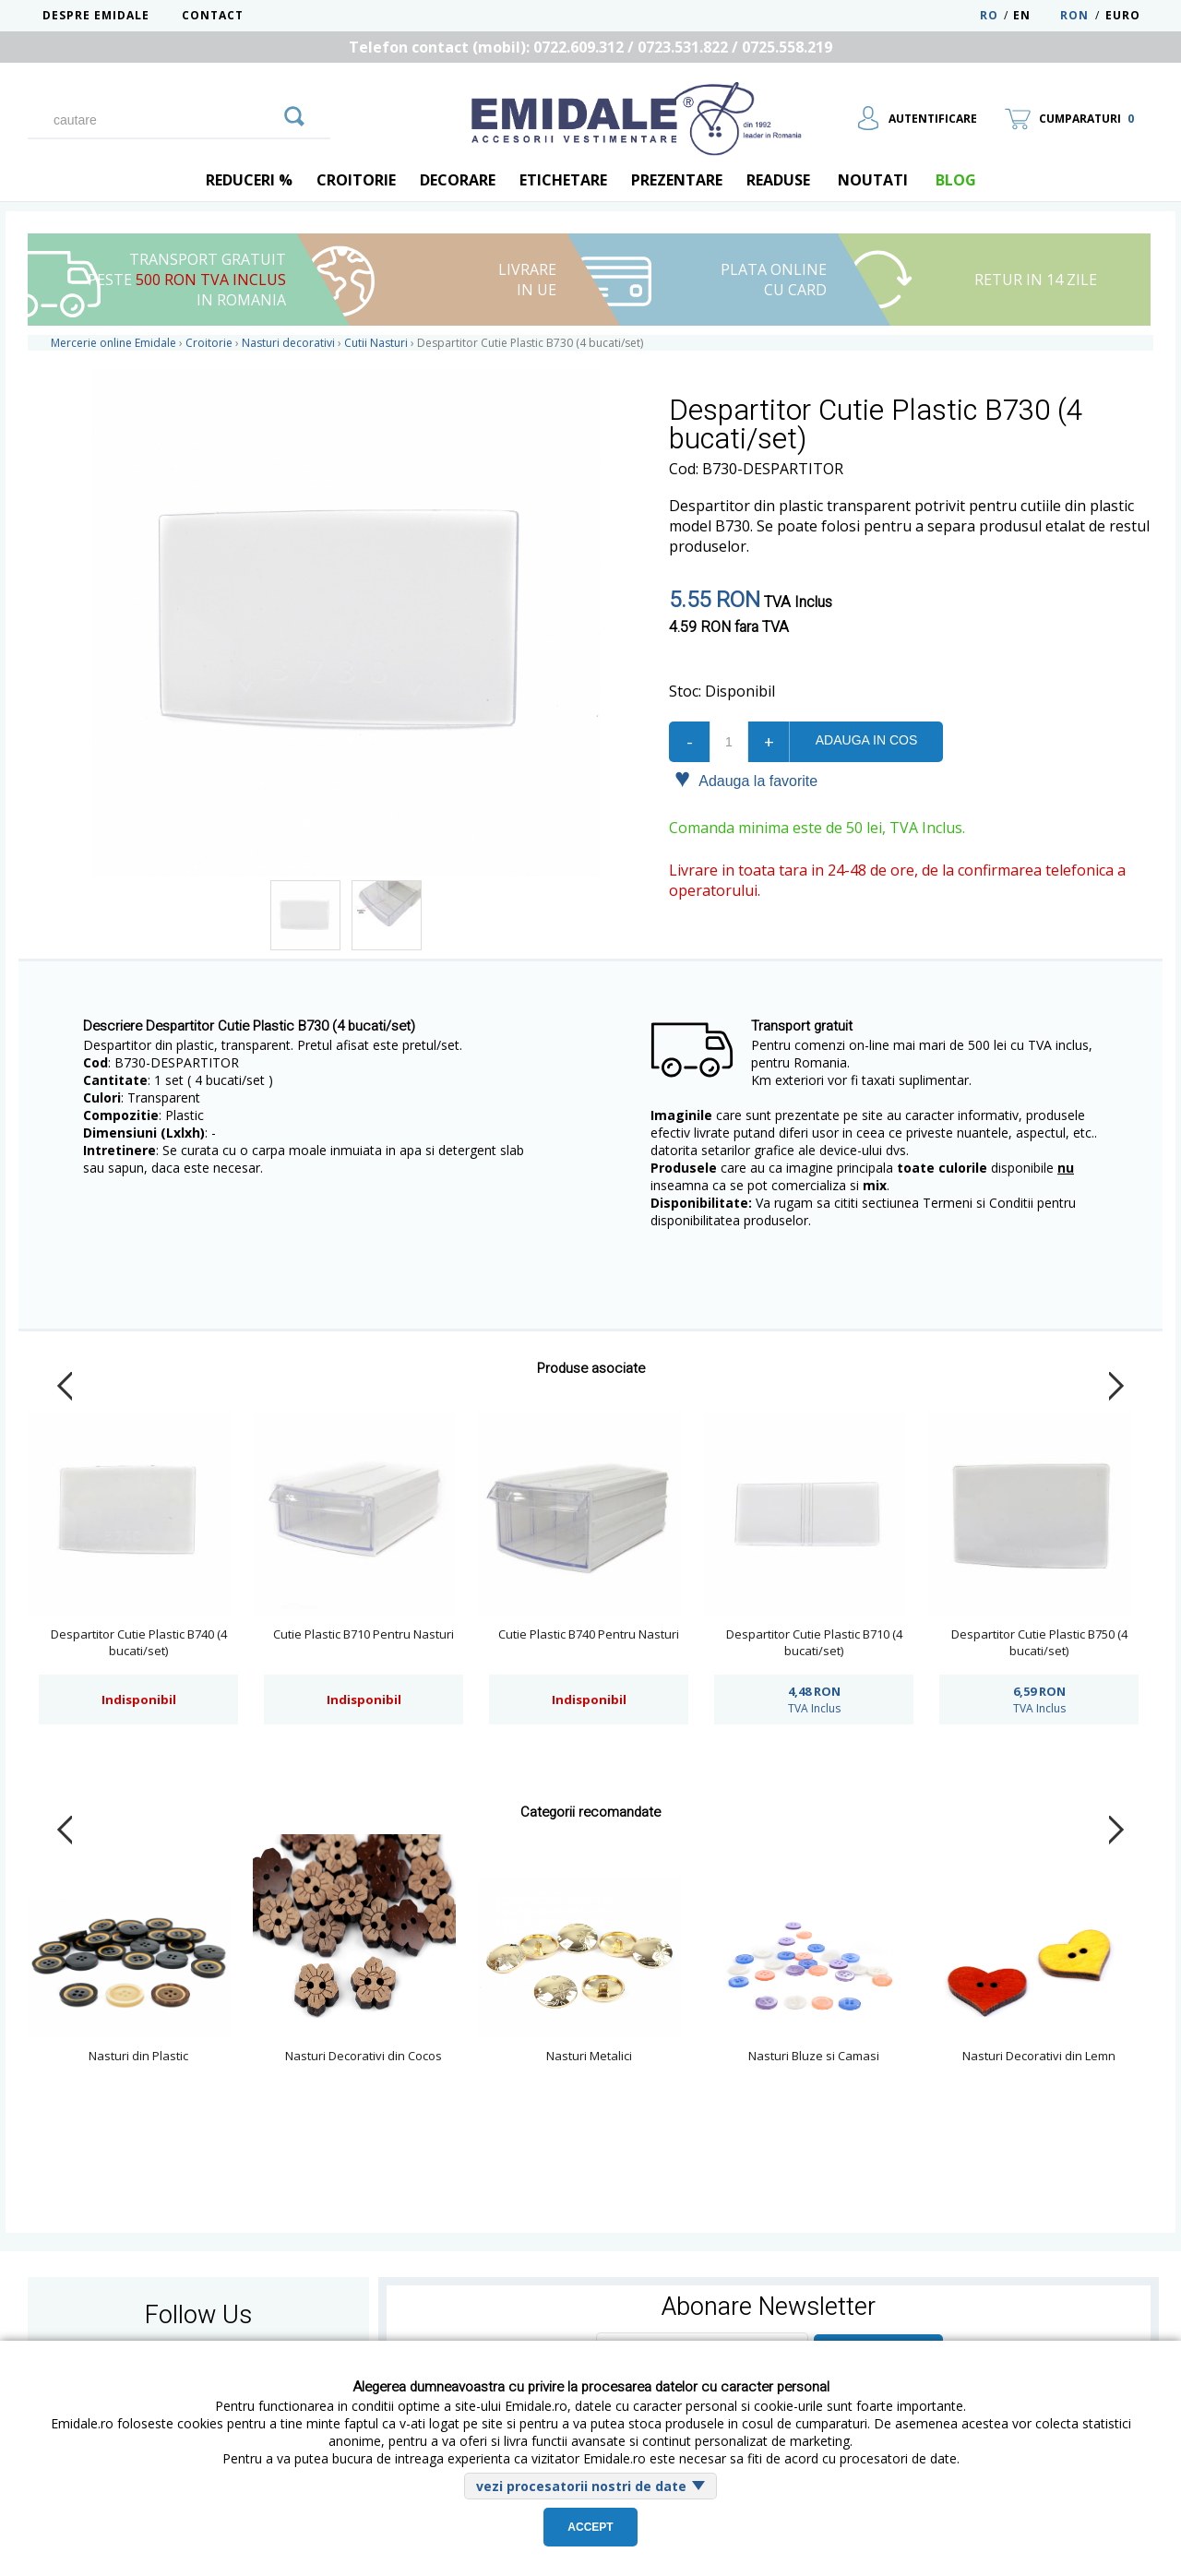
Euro (1122, 15)
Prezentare (676, 180)
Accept (590, 2527)
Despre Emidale (95, 15)
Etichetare (563, 180)
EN (1034, 15)
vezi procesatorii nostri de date (581, 2486)
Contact (213, 15)
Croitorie (356, 180)
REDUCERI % (249, 180)
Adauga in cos (866, 740)
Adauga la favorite (745, 780)
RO (989, 15)
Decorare (457, 180)
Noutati (873, 180)
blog (956, 180)
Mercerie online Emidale (113, 343)
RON (1074, 15)
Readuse (778, 180)
